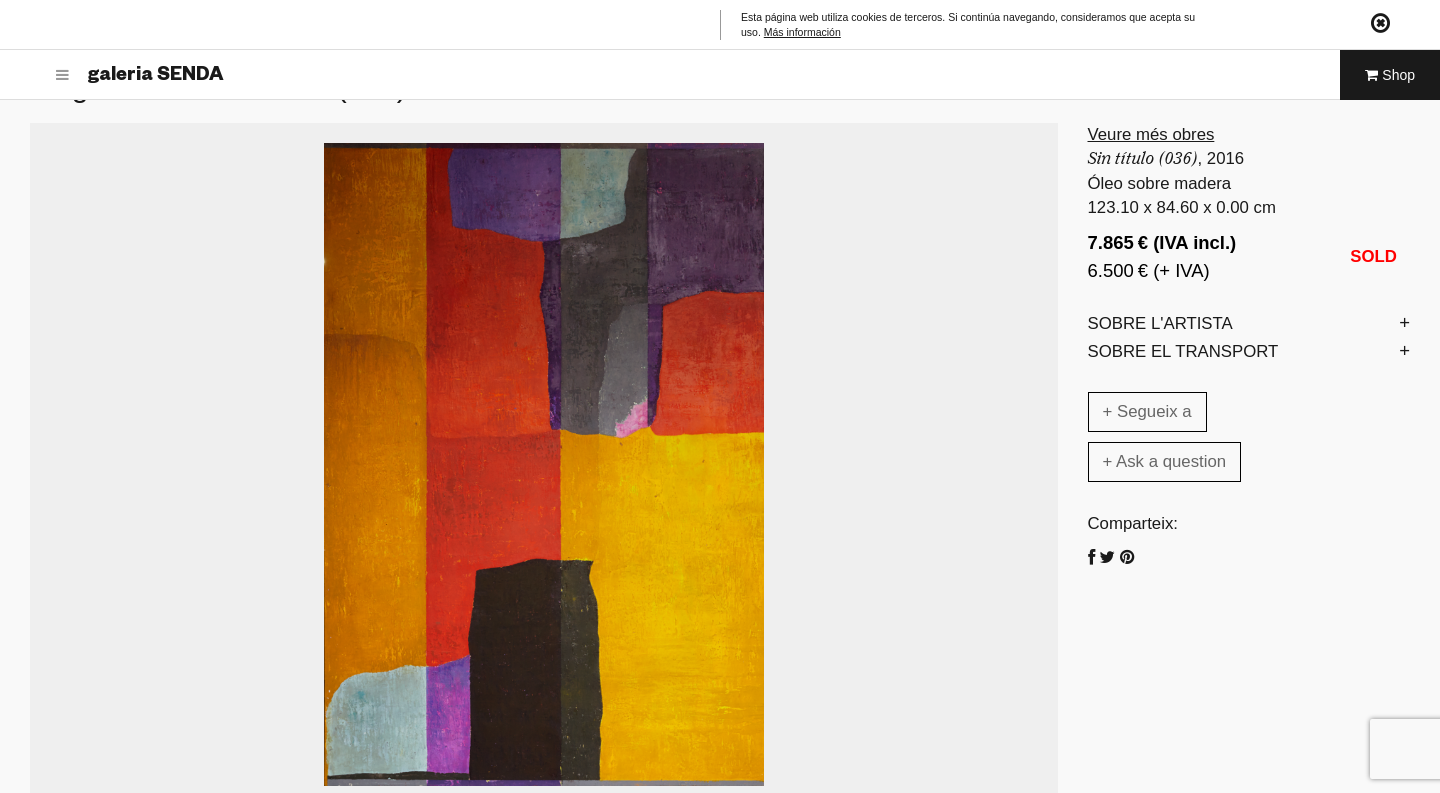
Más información (802, 32)
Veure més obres (1151, 134)
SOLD (1373, 256)
